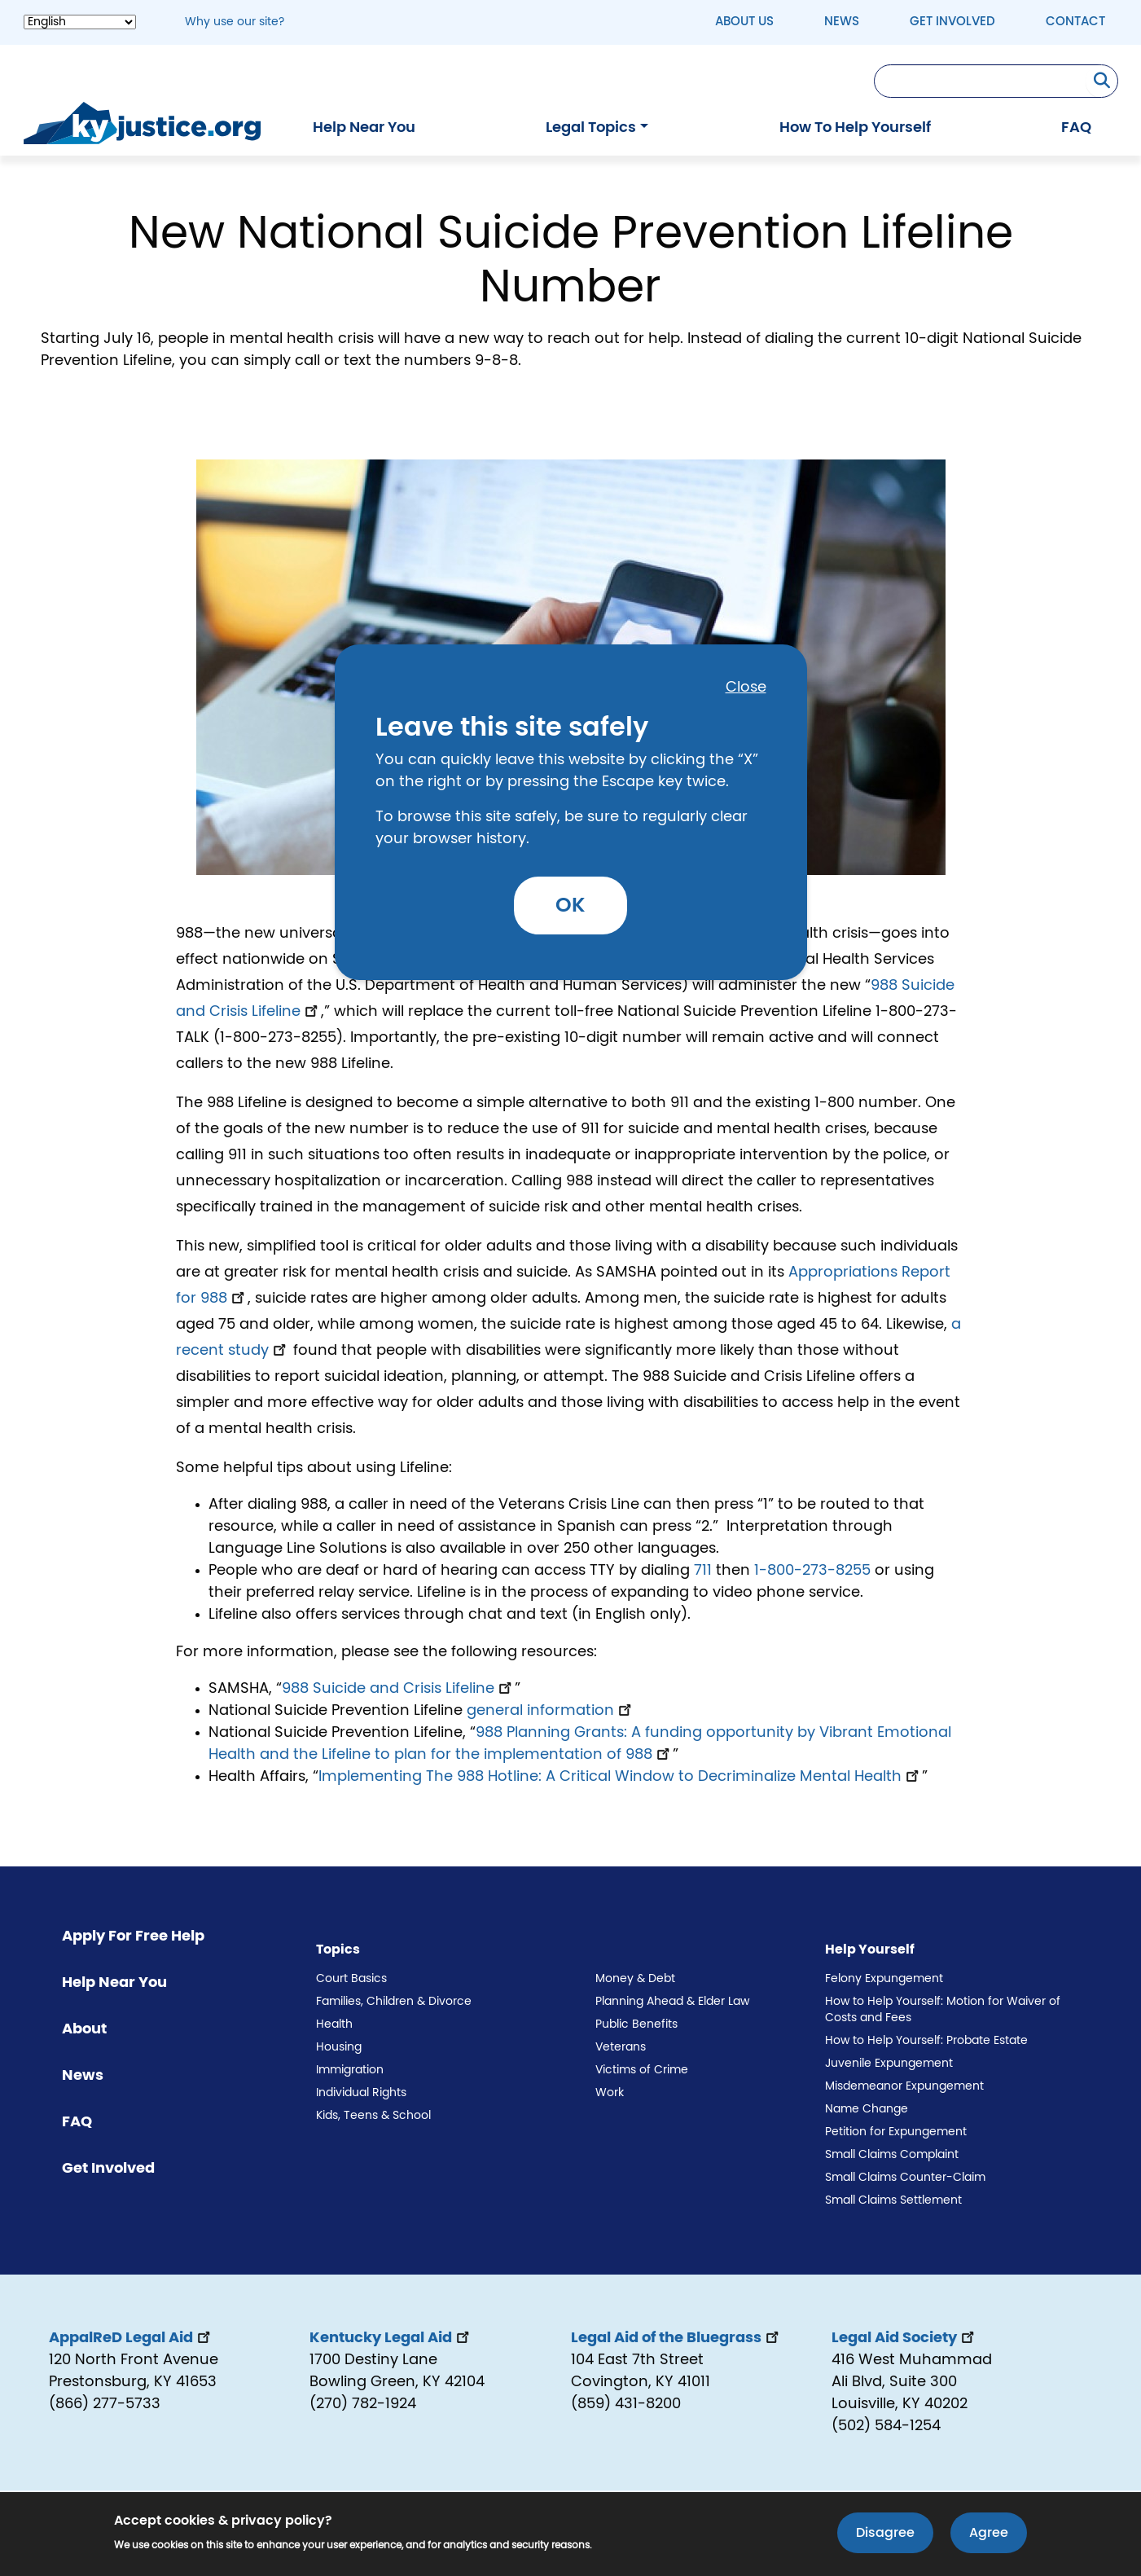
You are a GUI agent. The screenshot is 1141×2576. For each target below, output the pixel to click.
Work (609, 2093)
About (84, 2029)
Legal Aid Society (904, 2338)
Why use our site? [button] (234, 22)
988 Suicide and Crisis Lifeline (398, 1688)
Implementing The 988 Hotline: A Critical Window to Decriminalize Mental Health (620, 1776)
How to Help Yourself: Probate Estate (926, 2040)
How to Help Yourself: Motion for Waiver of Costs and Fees (942, 2010)
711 (703, 1570)
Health (334, 2024)
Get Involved (952, 21)
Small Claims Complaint (892, 2155)
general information (550, 1710)
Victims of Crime (641, 2070)
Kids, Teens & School (373, 2115)
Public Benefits (636, 2024)
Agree (988, 2534)
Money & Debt (635, 1979)
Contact (1075, 21)
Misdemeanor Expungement (904, 2086)
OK (570, 905)
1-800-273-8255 (812, 1570)
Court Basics (351, 1979)
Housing (339, 2047)
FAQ (1076, 128)
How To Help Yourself (855, 128)
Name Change (866, 2109)
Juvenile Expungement (889, 2063)
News (841, 21)
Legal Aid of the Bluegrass (676, 2338)
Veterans (620, 2047)
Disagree (885, 2534)
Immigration (350, 2070)
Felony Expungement (884, 1979)
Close (746, 687)
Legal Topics (591, 128)
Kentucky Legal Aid (390, 2338)
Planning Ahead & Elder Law (672, 2001)
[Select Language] (80, 22)
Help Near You (364, 128)
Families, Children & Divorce (394, 2001)
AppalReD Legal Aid (131, 2338)
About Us (744, 21)
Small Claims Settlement (893, 2200)
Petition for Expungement (896, 2132)
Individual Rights (361, 2093)
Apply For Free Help (133, 1936)
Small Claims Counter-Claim (905, 2177)
